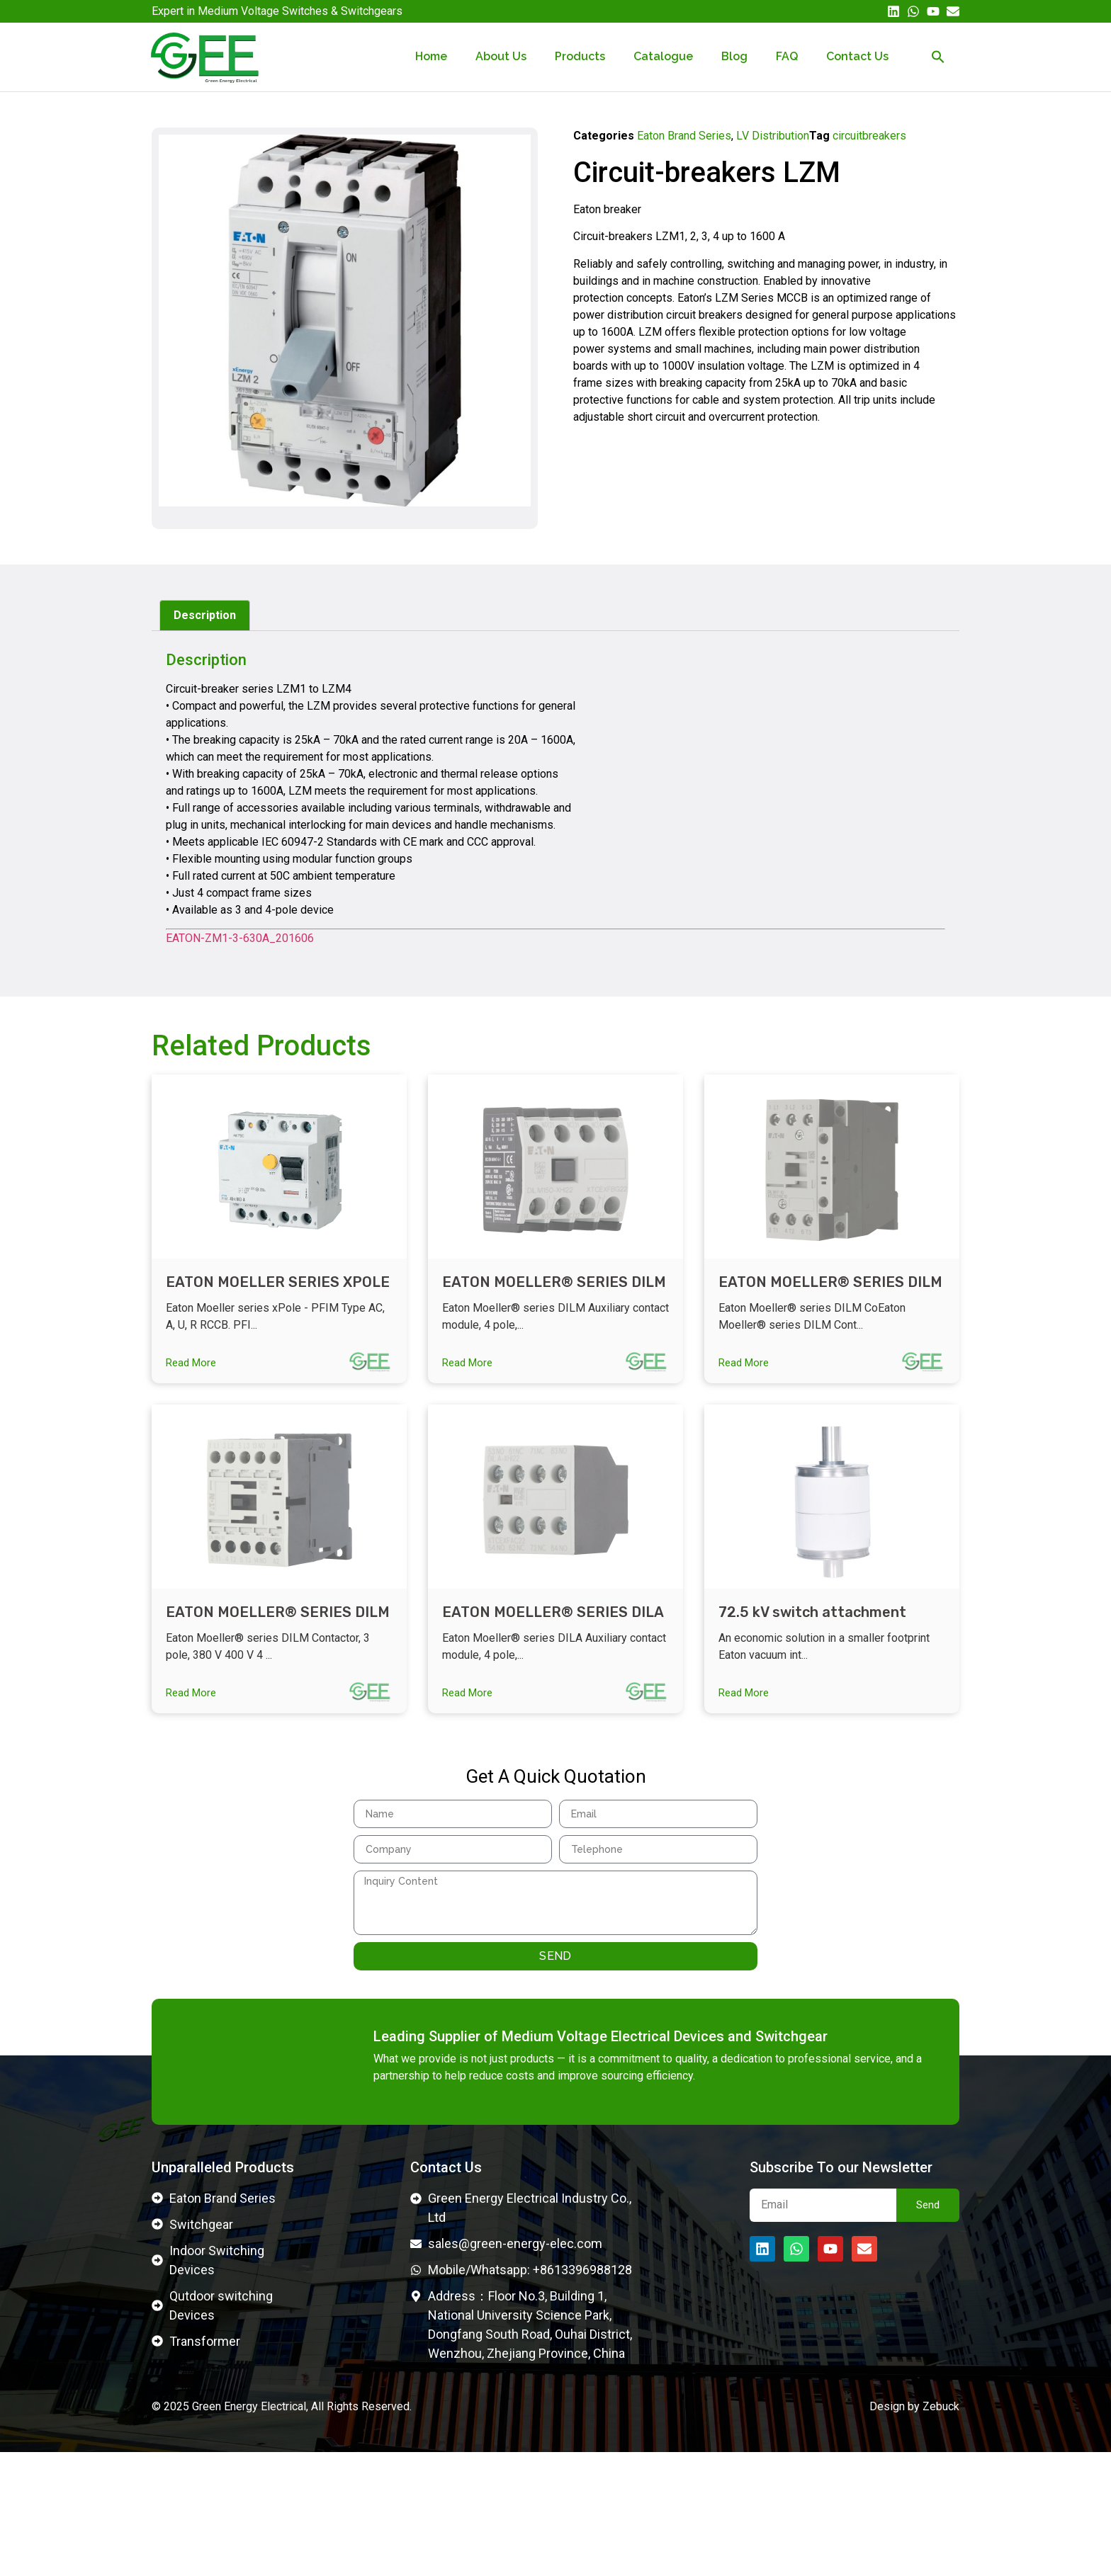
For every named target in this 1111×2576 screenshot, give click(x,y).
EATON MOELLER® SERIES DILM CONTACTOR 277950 (554, 1291)
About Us (500, 56)
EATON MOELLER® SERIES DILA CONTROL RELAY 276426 (552, 1632)
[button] (938, 56)
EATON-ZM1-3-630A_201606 (240, 938)
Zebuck (941, 2529)
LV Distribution (772, 135)
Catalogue (663, 56)
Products (580, 56)
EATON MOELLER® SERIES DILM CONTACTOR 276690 (278, 1632)
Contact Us (857, 56)
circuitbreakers (869, 135)
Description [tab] (205, 615)
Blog (734, 56)
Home (431, 56)
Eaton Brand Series (684, 135)
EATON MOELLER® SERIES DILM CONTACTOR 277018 (830, 1291)
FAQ (787, 56)
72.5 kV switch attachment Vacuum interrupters (812, 1632)
